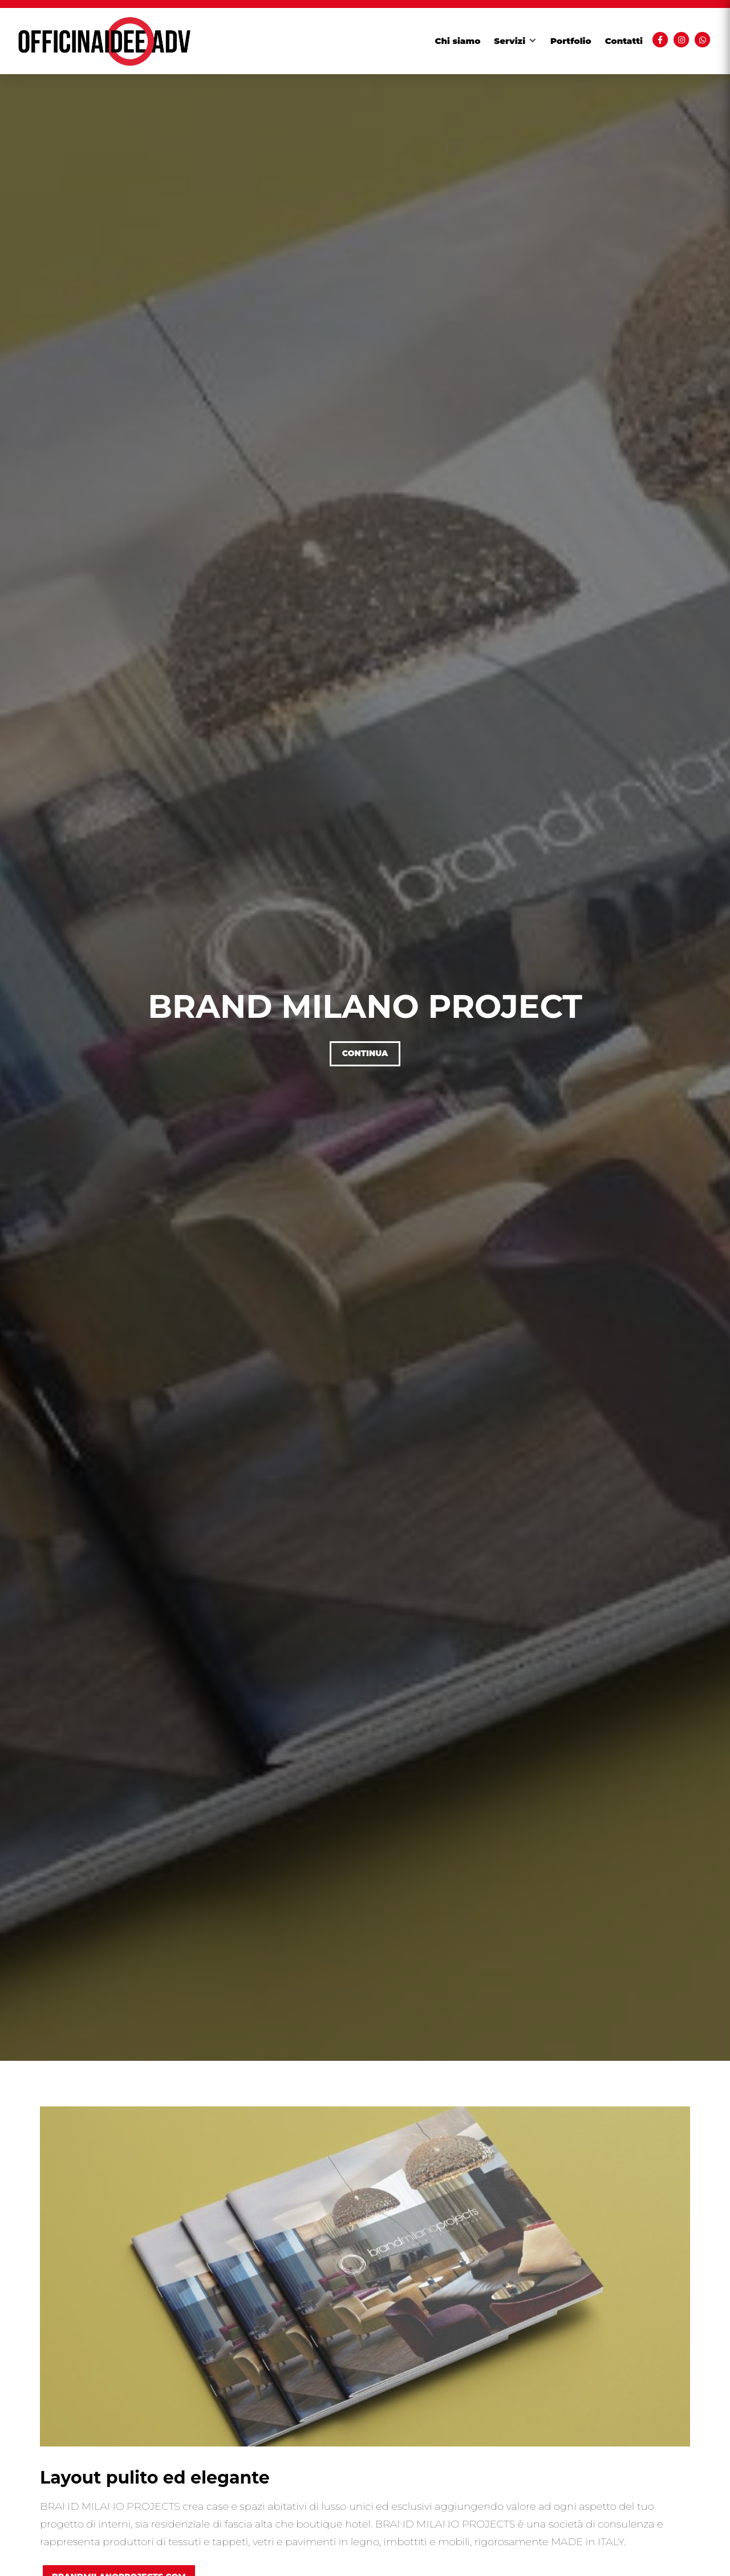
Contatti (624, 40)
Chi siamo (458, 40)
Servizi (509, 40)
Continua (365, 1053)
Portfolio (570, 40)
